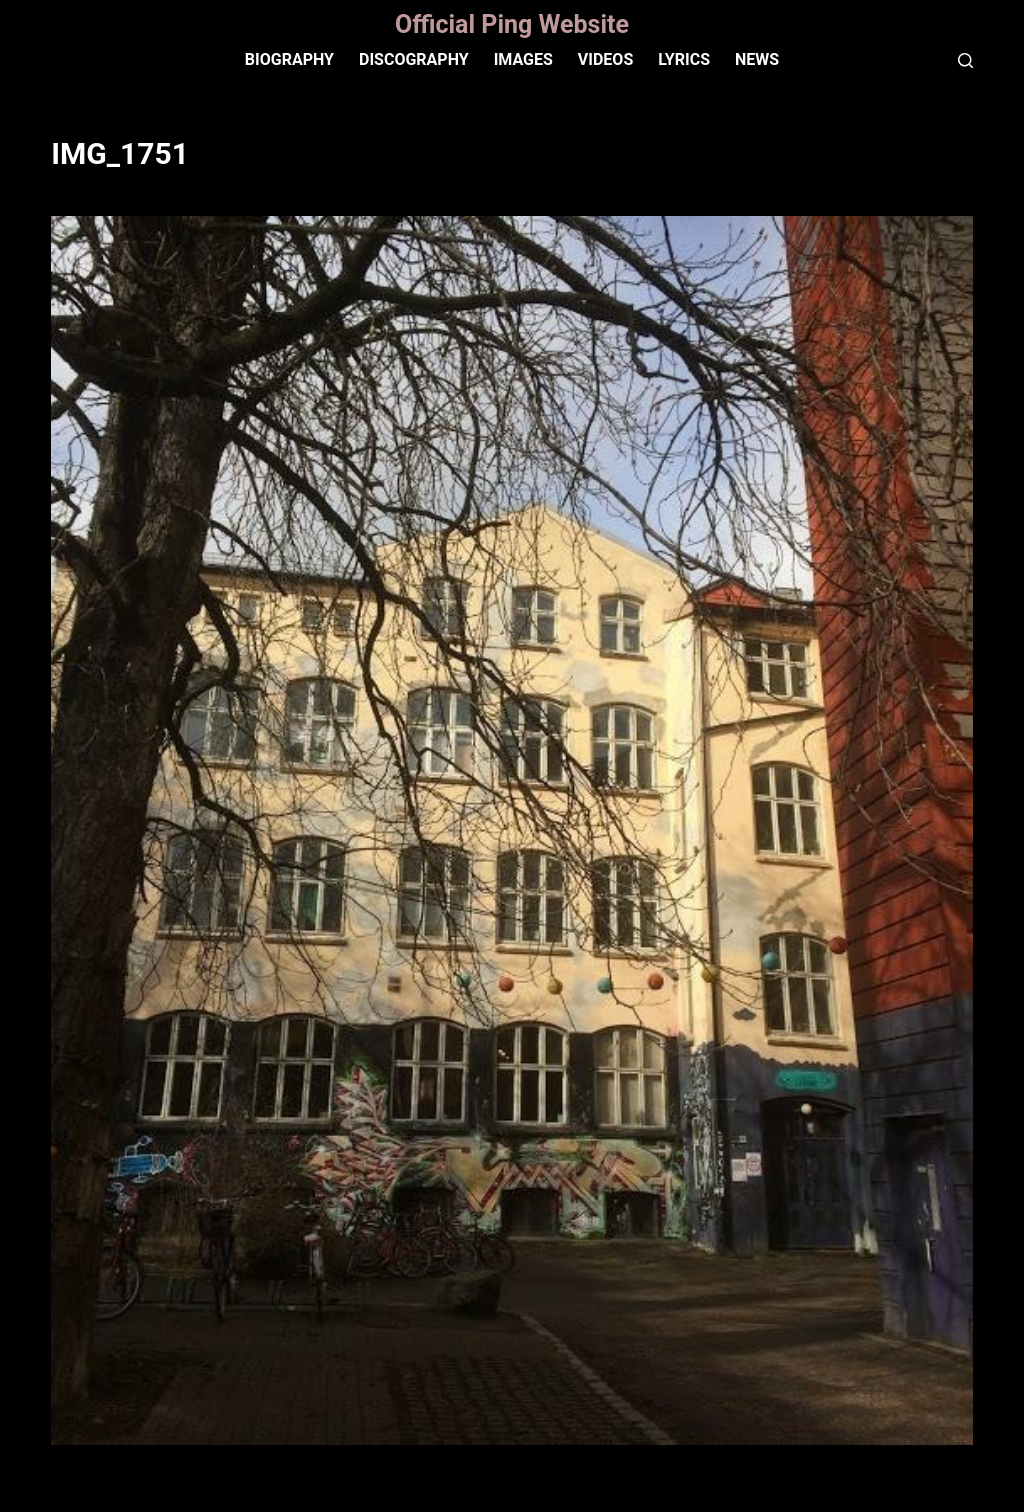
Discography (414, 59)
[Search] (965, 60)
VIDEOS (605, 59)
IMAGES (523, 59)
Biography (289, 59)
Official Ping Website (512, 24)
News (757, 59)
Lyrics (684, 59)
